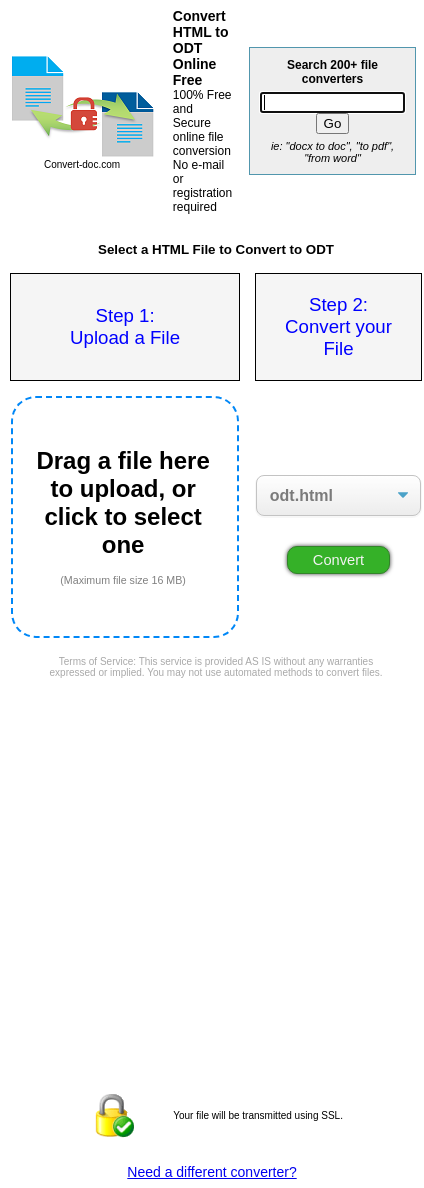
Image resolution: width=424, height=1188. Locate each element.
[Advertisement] (216, 741)
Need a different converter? (211, 1172)
